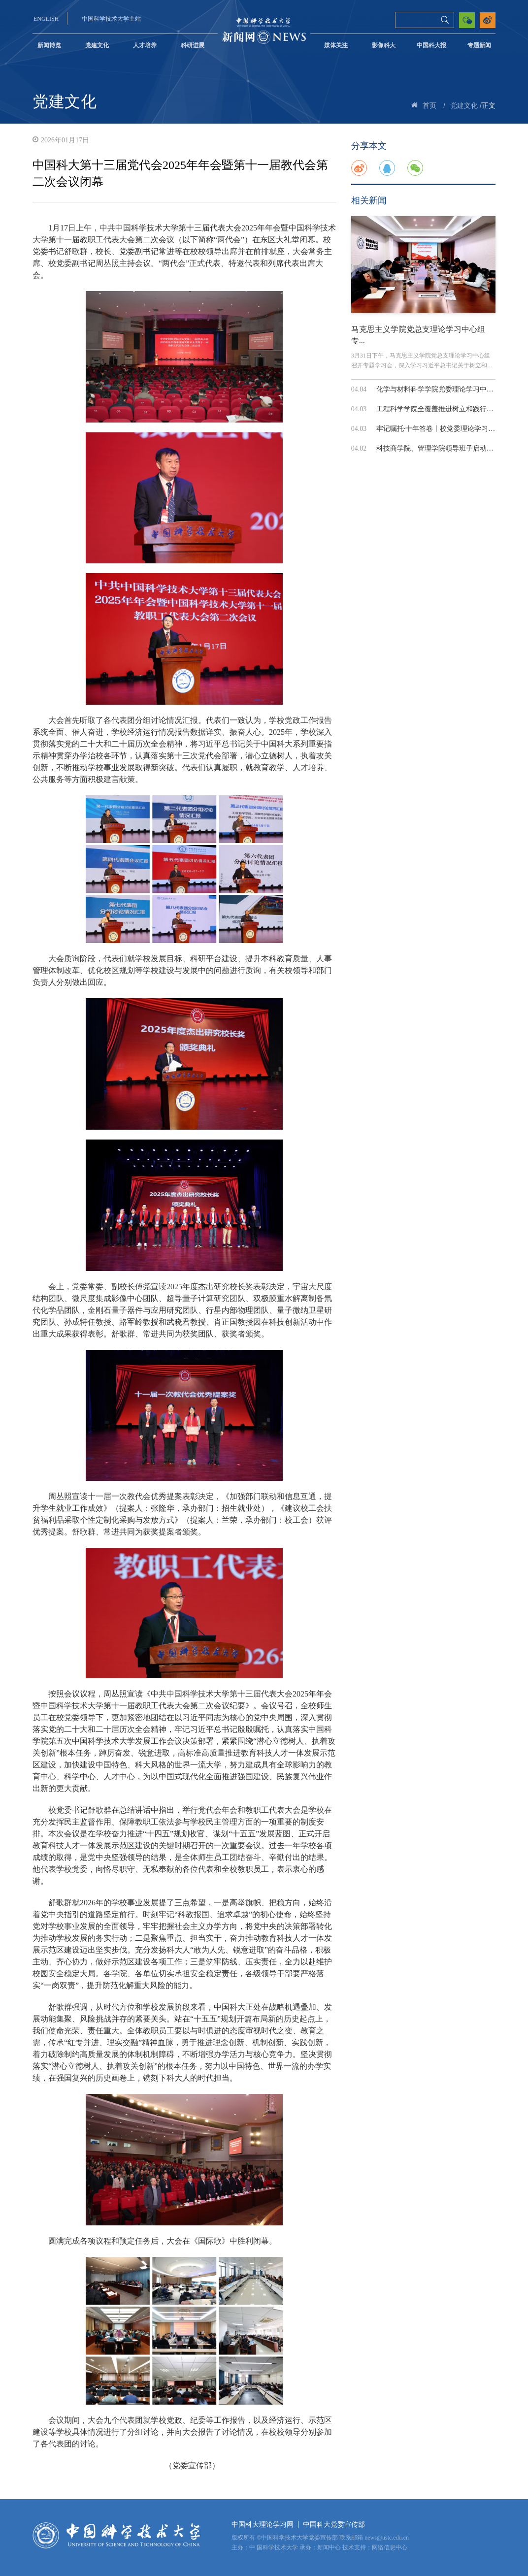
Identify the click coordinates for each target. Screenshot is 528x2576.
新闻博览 (49, 45)
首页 (429, 105)
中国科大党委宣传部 (334, 2524)
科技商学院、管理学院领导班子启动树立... (441, 448)
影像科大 (384, 45)
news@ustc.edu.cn (386, 2537)
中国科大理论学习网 (262, 2524)
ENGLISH (46, 18)
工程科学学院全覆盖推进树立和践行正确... (441, 409)
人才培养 (145, 45)
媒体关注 (336, 45)
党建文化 (97, 45)
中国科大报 (431, 45)
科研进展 (192, 45)
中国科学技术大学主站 (111, 18)
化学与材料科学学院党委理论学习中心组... (441, 389)
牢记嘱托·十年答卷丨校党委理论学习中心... (441, 428)
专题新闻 (479, 45)
